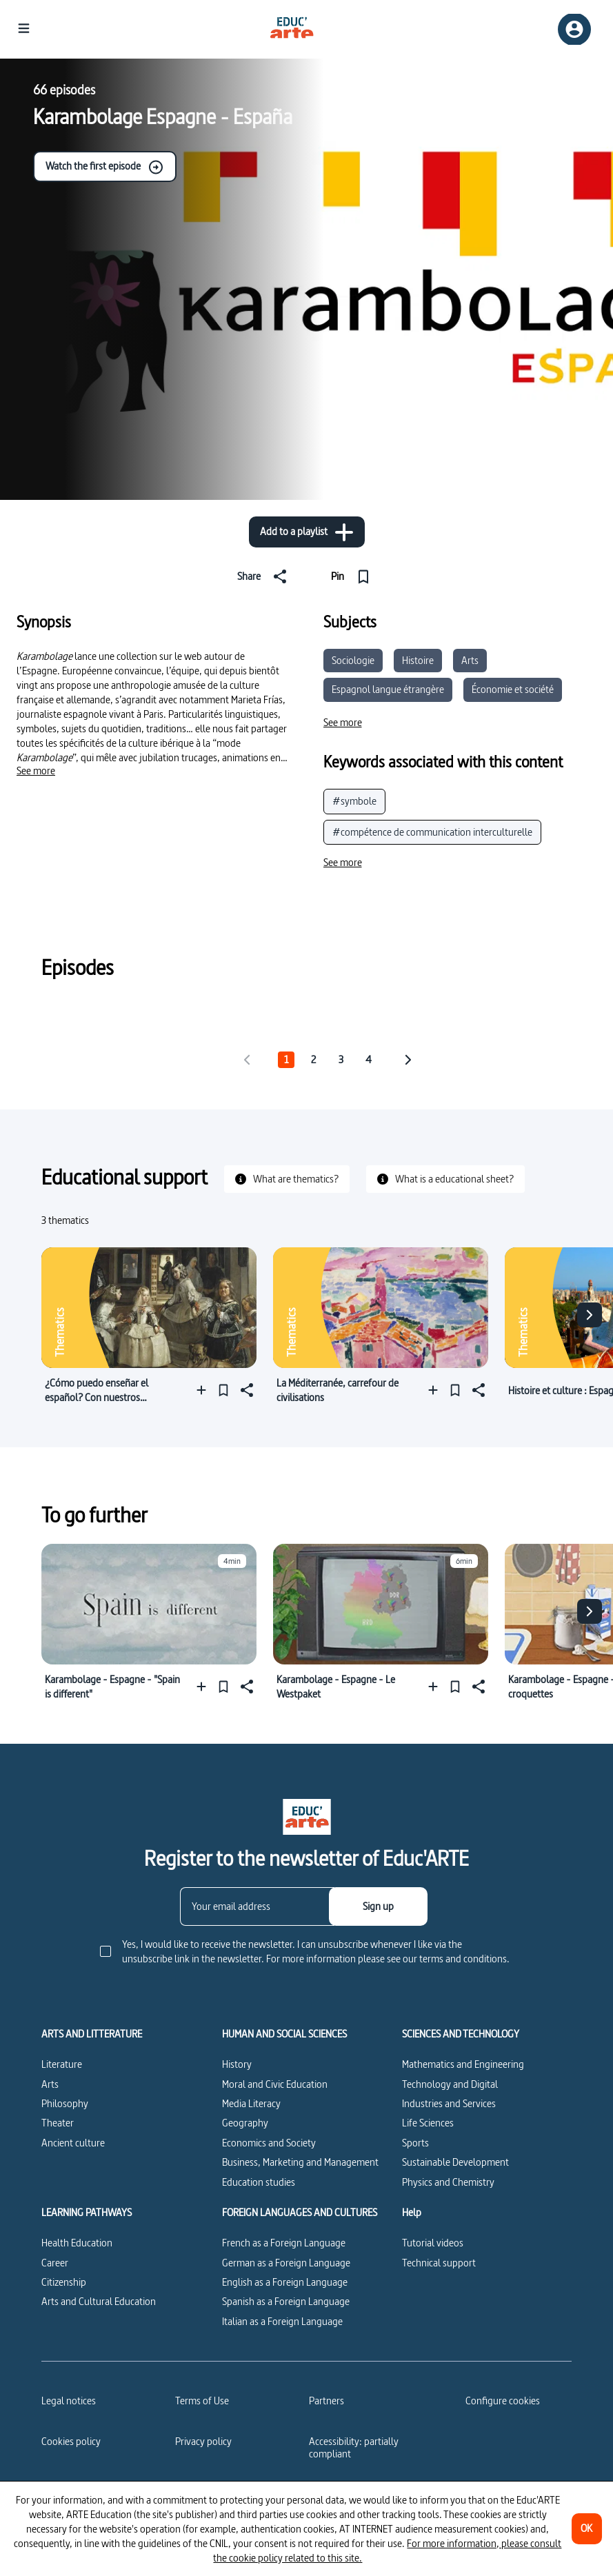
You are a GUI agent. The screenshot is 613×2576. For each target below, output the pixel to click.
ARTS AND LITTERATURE (91, 2034)
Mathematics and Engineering (463, 2064)
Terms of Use (202, 2400)
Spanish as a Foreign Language (286, 2301)
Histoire (418, 660)
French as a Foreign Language (283, 2242)
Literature (61, 2064)
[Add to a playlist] (307, 531)
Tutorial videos (432, 2242)
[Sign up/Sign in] (574, 29)
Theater (57, 2122)
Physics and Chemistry (448, 2182)
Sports (415, 2142)
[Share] (264, 576)
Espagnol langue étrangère (388, 689)
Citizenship (63, 2282)
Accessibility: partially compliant (354, 2447)
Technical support (439, 2262)
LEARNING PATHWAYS (86, 2212)
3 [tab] (341, 1059)
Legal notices (68, 2400)
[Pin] (353, 576)
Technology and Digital (450, 2084)
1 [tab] (286, 1059)
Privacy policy (203, 2441)
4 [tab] (368, 1059)
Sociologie (353, 660)
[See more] (36, 771)
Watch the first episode (105, 167)
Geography (245, 2122)
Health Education (76, 2242)
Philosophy (64, 2103)
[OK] (587, 2528)
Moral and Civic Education (275, 2084)
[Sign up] (378, 1906)
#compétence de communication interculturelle (432, 832)
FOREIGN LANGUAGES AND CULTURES (299, 2212)
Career (54, 2262)
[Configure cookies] (502, 2401)
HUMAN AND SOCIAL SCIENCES (284, 2034)
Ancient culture (73, 2142)
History (237, 2064)
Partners (326, 2400)
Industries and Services (449, 2103)
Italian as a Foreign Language (282, 2321)
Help (411, 2212)
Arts (470, 660)
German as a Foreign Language (286, 2262)
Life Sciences (428, 2122)
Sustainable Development (455, 2162)
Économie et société (513, 689)
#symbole (354, 801)
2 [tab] (313, 1059)
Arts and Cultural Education (98, 2301)
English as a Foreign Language (285, 2282)
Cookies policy (71, 2441)
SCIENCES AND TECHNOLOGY (460, 2034)
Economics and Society (269, 2142)
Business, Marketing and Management (300, 2162)
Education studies (258, 2182)
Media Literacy (251, 2103)
